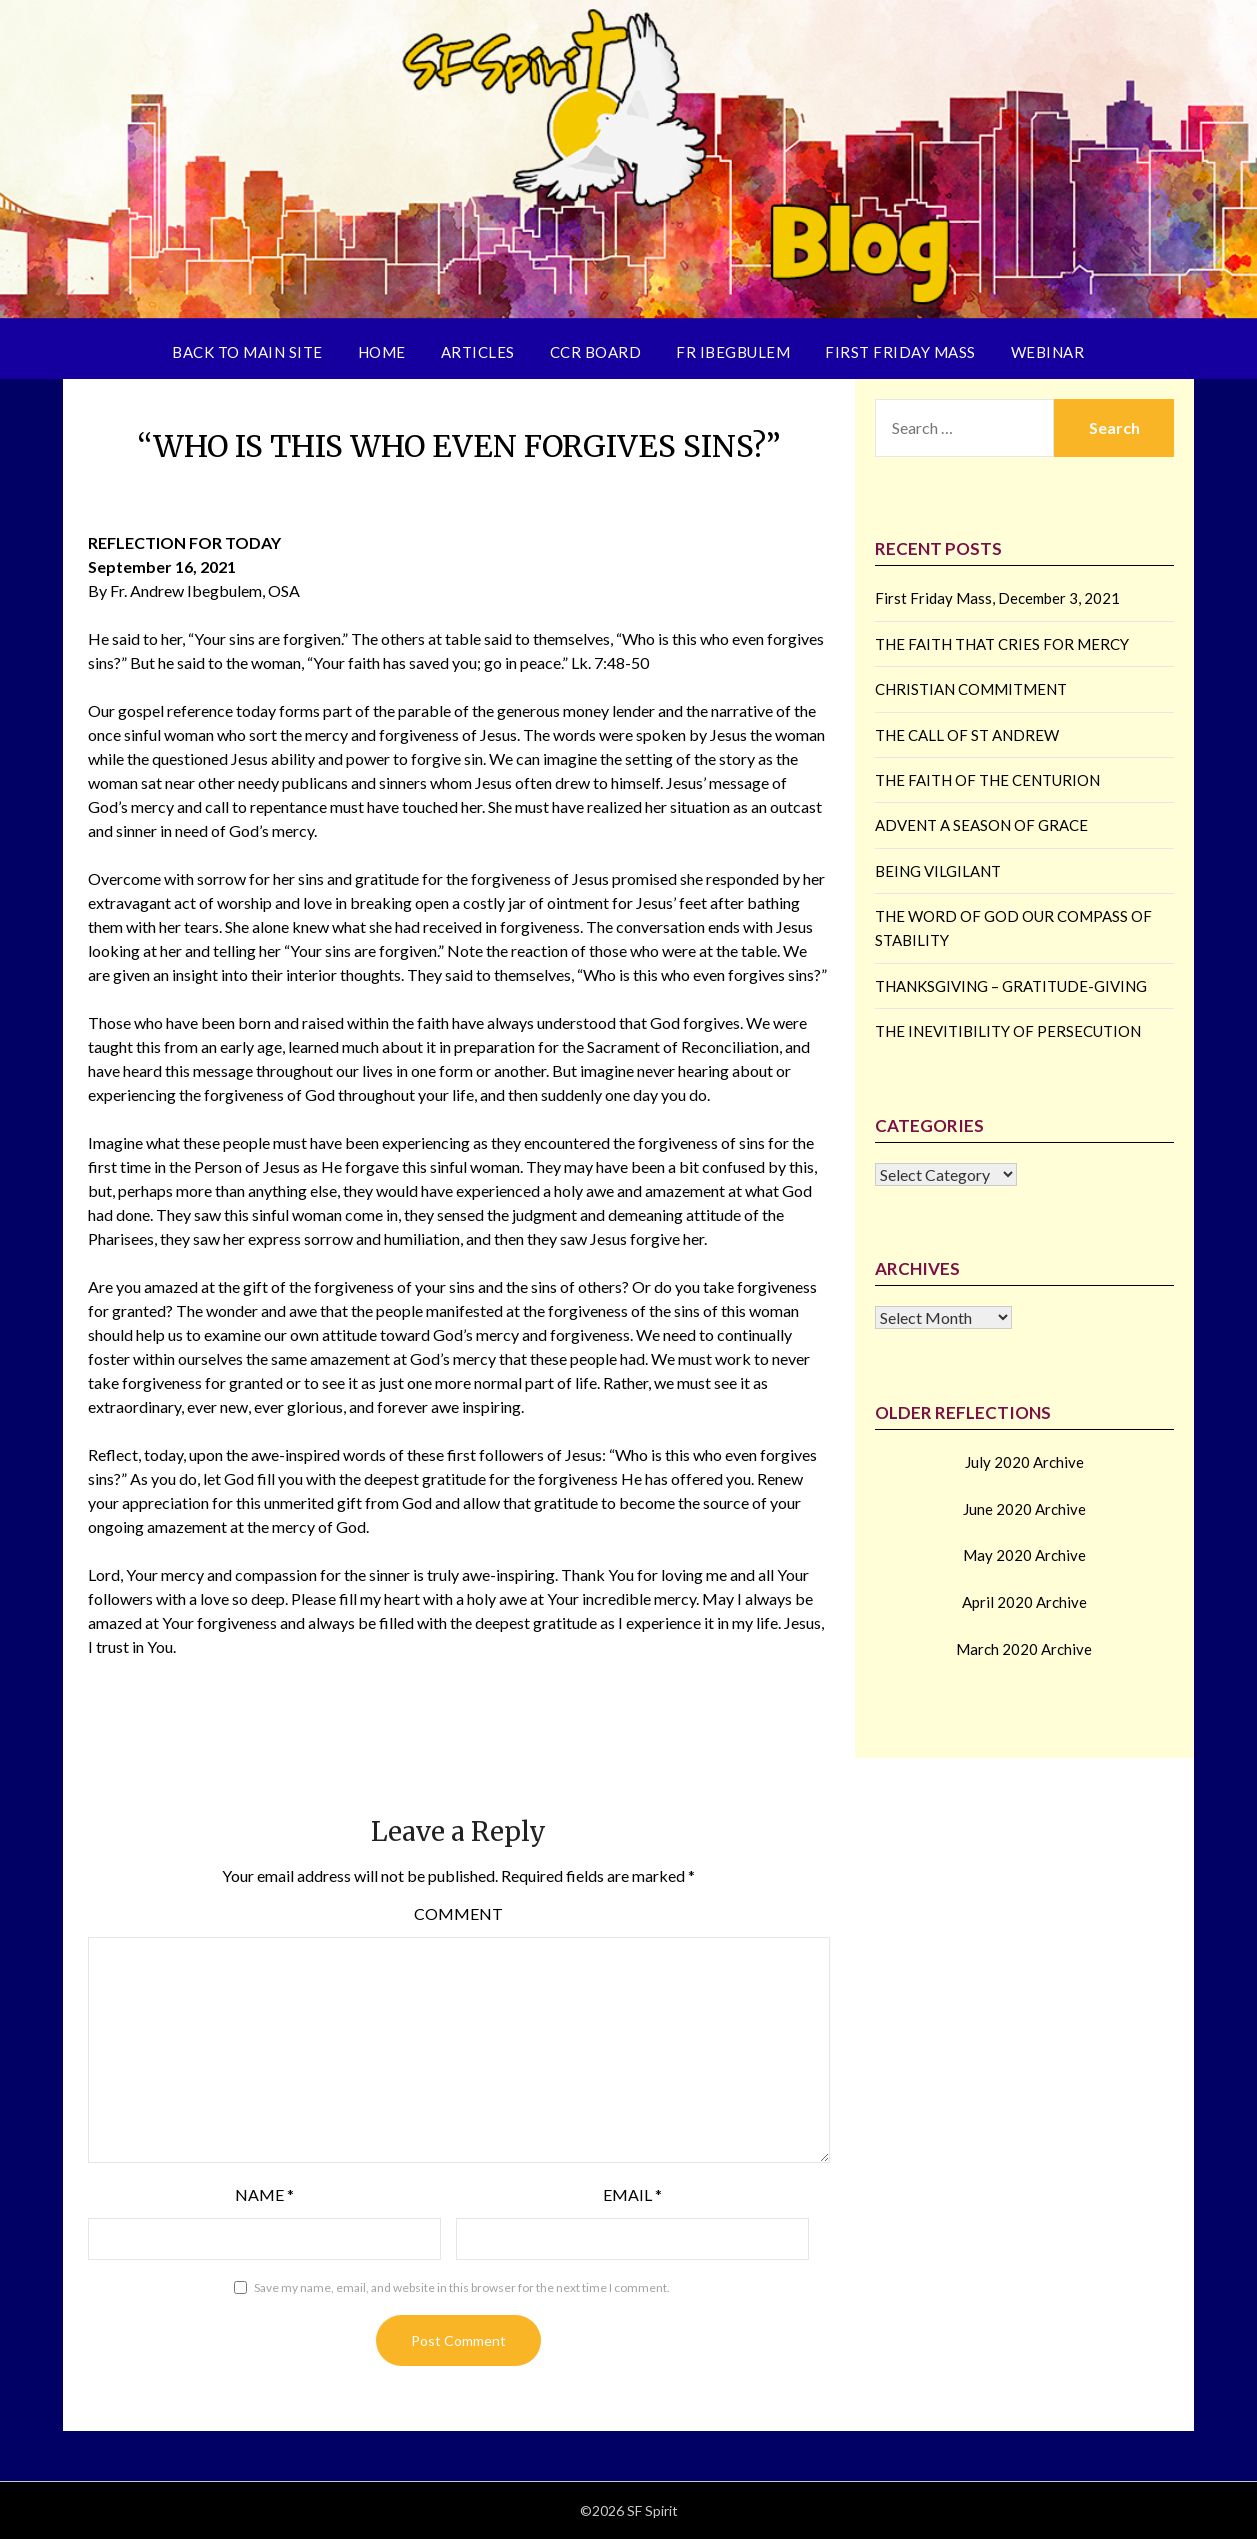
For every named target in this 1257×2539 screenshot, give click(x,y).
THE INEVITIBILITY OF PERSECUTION (1008, 1031)
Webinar (1048, 352)
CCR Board (596, 352)
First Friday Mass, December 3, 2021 (997, 598)
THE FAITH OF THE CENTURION (987, 780)
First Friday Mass (900, 352)
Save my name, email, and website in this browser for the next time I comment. (462, 2287)
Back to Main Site (247, 352)
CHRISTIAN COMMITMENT (971, 689)
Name (264, 2194)
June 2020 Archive (1024, 1509)
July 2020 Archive (1024, 1462)
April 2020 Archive (1024, 1602)
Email (632, 2194)
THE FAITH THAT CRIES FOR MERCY (1002, 644)
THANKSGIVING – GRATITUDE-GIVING (1011, 986)
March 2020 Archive (1024, 1649)
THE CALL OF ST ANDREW (967, 735)
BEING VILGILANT (938, 871)
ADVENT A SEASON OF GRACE (981, 825)
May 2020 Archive (1024, 1555)
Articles (478, 352)
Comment (458, 1913)
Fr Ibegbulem (733, 352)
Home (382, 352)
